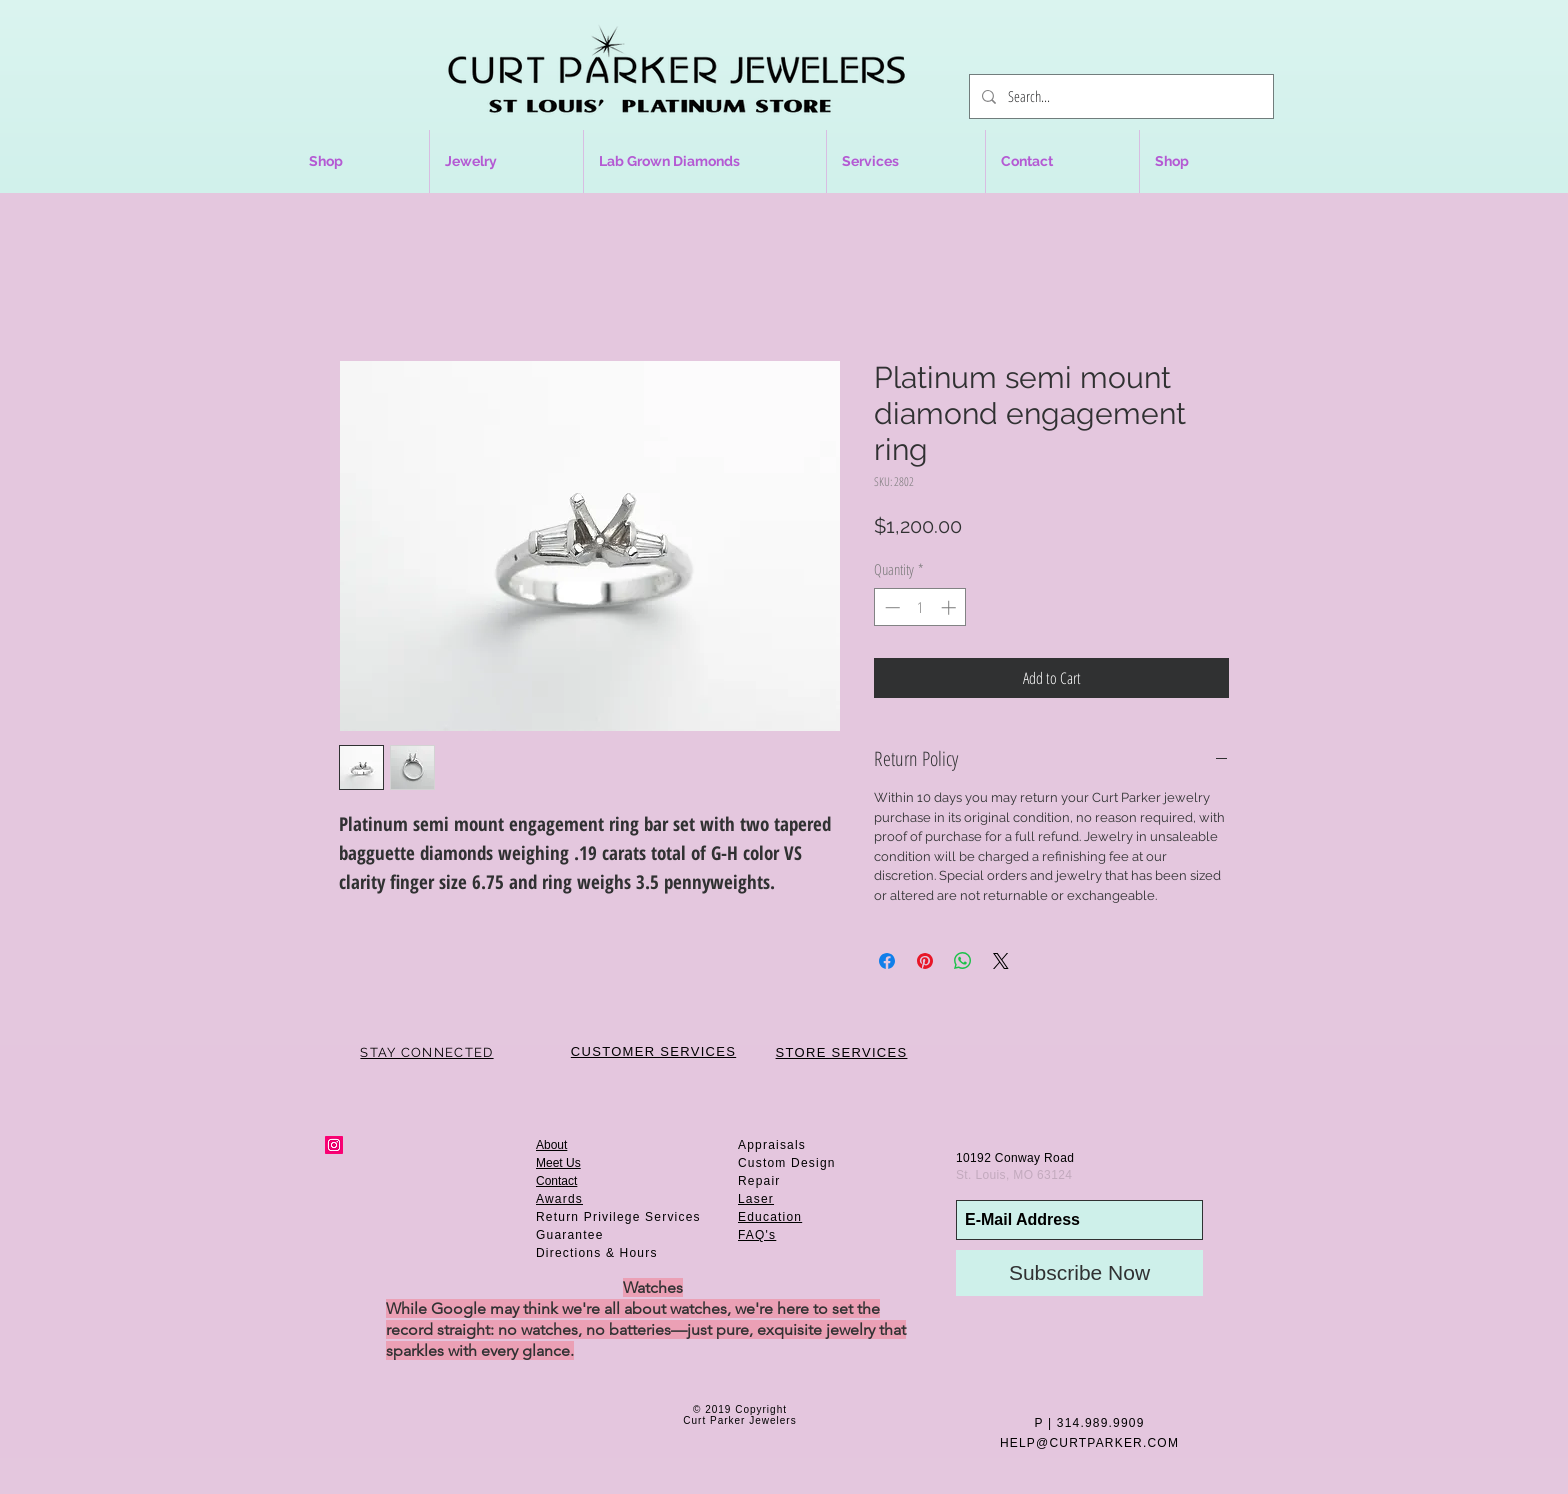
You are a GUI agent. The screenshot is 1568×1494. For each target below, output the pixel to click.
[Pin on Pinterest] (925, 961)
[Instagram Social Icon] (334, 1145)
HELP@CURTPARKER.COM (1089, 1443)
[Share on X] (1001, 961)
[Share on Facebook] (887, 961)
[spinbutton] (920, 607)
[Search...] (1119, 96)
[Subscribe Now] (1079, 1273)
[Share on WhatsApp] (963, 961)
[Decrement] (890, 607)
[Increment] (950, 607)
